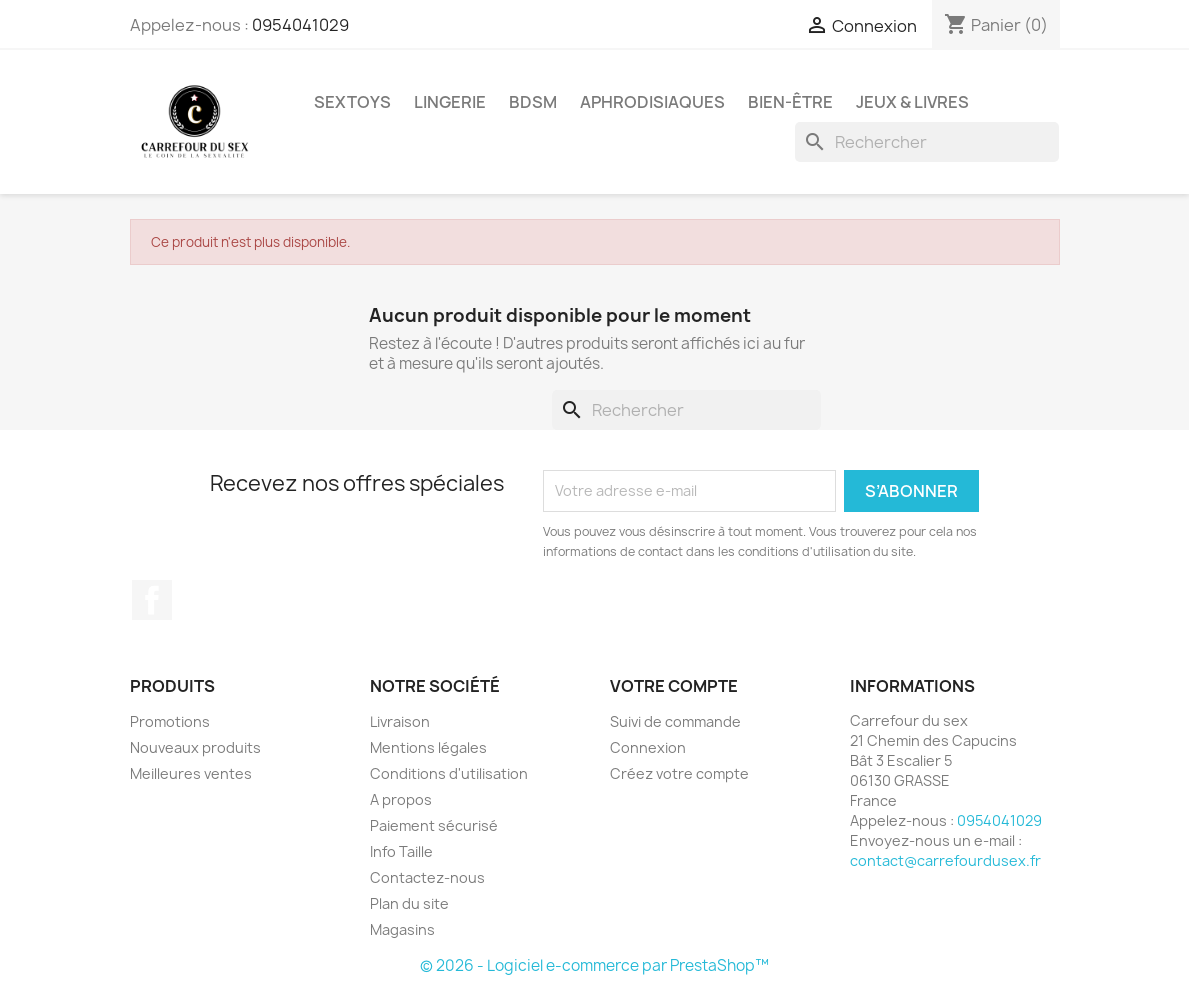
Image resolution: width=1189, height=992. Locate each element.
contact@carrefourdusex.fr (945, 860)
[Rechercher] (927, 142)
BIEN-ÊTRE (790, 102)
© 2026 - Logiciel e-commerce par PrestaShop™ (594, 965)
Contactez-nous (427, 877)
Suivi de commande (675, 721)
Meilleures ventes (191, 773)
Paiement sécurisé (434, 825)
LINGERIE (450, 102)
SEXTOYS (352, 102)
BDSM (533, 102)
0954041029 (300, 25)
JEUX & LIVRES (912, 102)
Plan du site (409, 903)
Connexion (648, 747)
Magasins (402, 929)
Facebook (152, 600)
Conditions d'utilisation (449, 773)
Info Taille (401, 851)
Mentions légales (428, 747)
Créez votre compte (679, 773)
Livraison (400, 721)
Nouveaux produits (195, 747)
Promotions (170, 721)
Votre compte (674, 686)
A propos (401, 799)
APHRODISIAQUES (652, 102)
